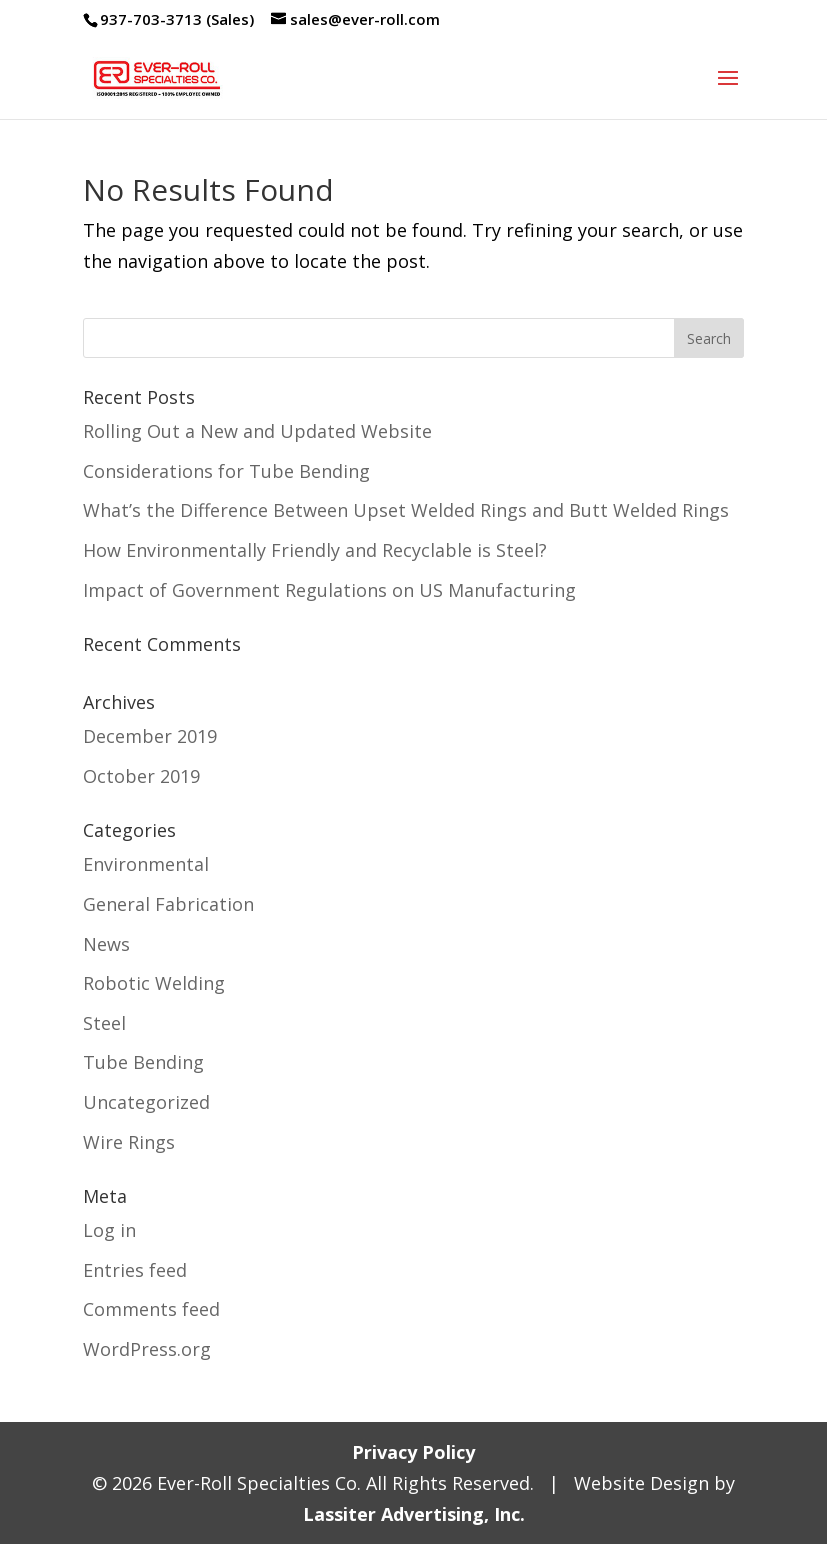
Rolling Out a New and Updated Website (257, 431)
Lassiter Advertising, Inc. (414, 1514)
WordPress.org (147, 1349)
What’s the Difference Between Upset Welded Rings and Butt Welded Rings (406, 510)
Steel (104, 1023)
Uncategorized (146, 1102)
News (106, 944)
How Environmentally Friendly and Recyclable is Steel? (315, 550)
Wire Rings (129, 1142)
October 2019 (141, 776)
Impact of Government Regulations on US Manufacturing (329, 590)
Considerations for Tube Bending (226, 471)
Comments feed (151, 1309)
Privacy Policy (413, 1452)
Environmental (146, 864)
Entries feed (135, 1270)
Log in (109, 1230)
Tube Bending (143, 1062)
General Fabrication (168, 904)
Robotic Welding (154, 983)
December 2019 (150, 736)
